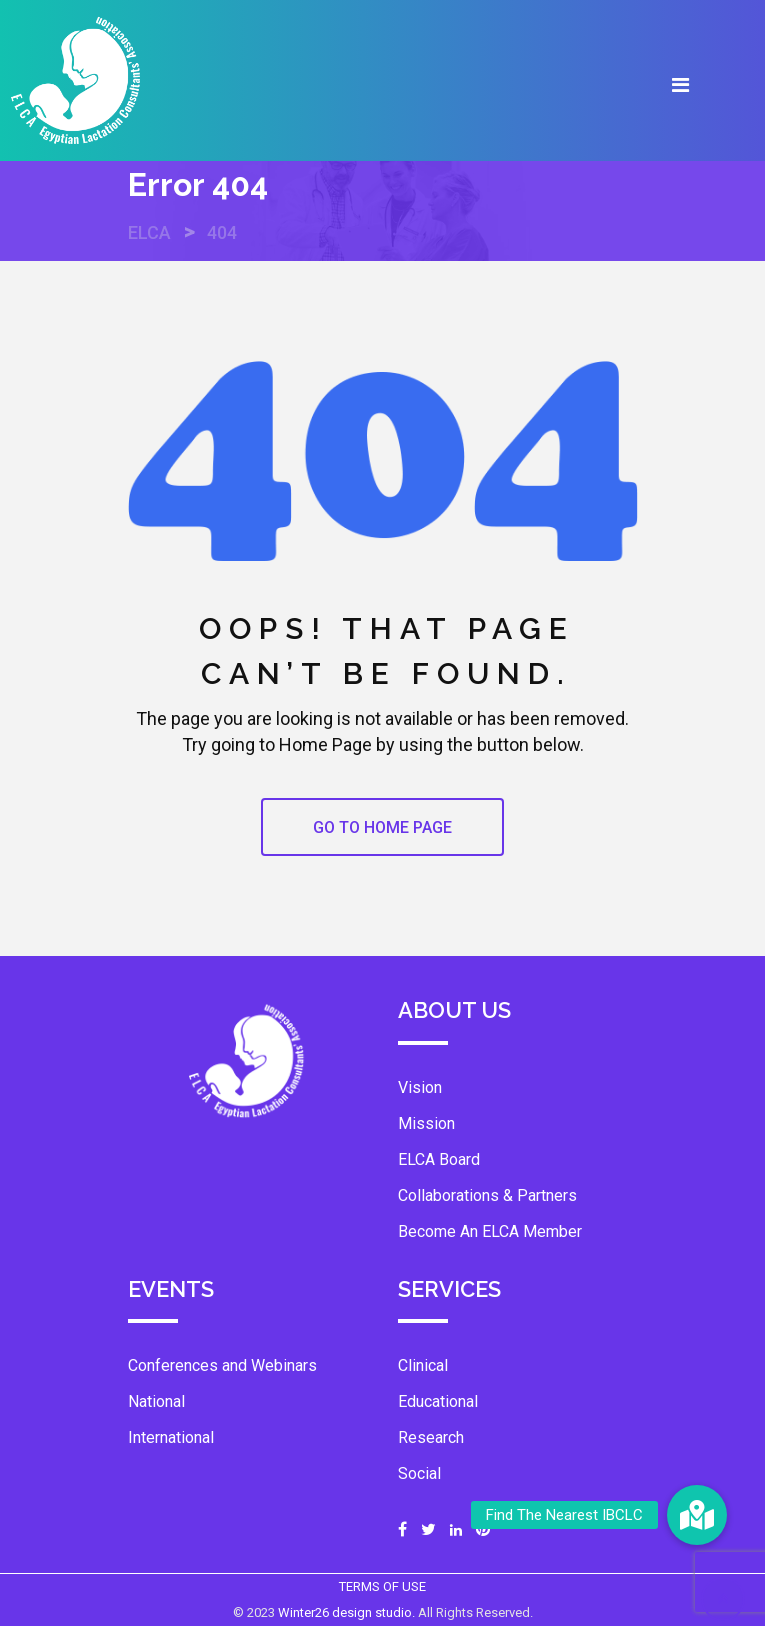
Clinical (423, 1365)
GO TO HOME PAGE (382, 827)
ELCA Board (439, 1159)
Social (419, 1473)
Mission (426, 1123)
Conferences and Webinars (222, 1365)
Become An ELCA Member (490, 1231)
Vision (420, 1087)
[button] (697, 1515)
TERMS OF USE (382, 1586)
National (156, 1401)
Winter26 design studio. (348, 1612)
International (171, 1437)
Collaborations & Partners (487, 1195)
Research (431, 1437)
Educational (438, 1401)
